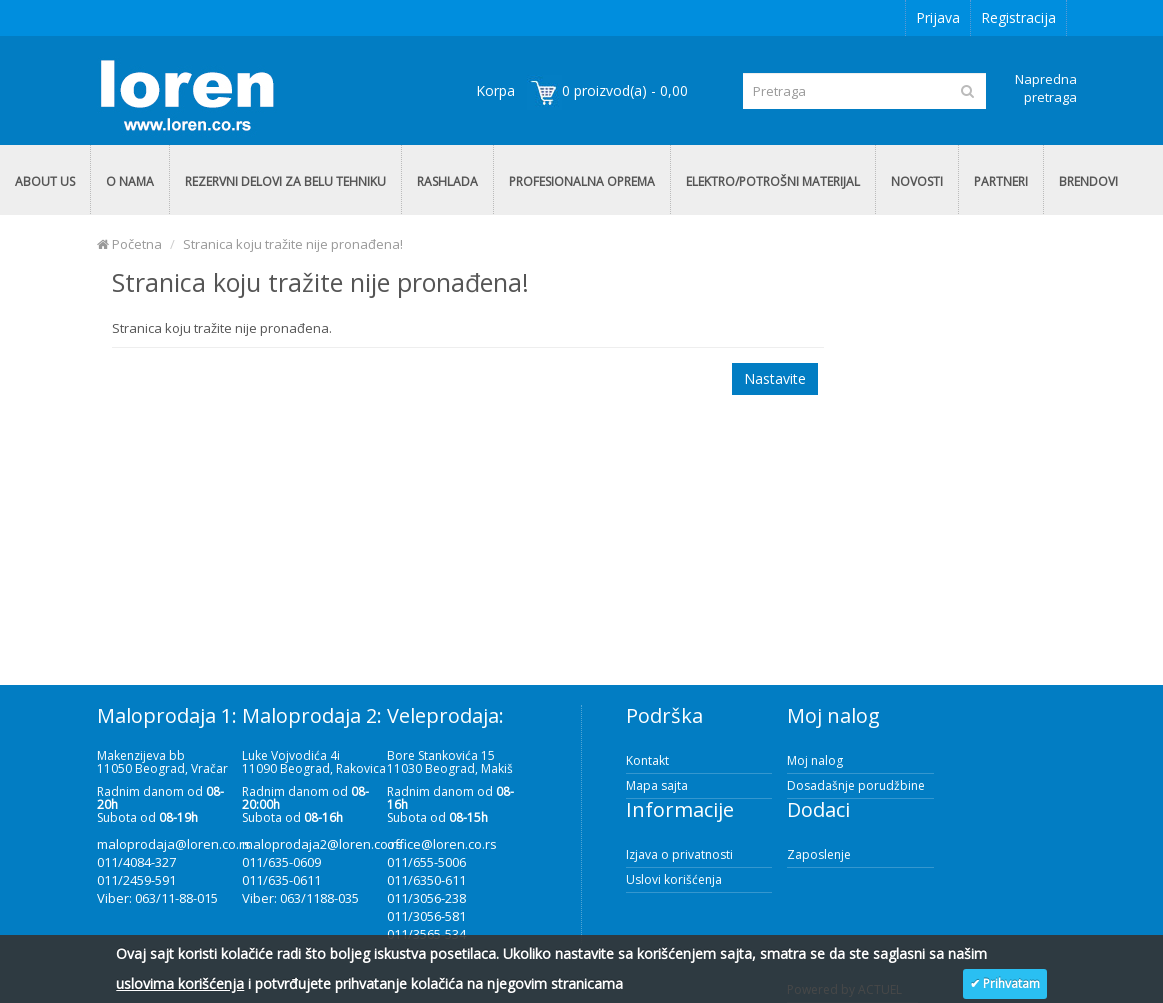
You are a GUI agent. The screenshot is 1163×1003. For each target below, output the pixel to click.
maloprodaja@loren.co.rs (174, 844)
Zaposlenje (819, 854)
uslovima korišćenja (180, 983)
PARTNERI (1001, 181)
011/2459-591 (136, 880)
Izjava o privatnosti (679, 854)
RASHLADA (447, 181)
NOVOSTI (917, 181)
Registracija (1018, 17)
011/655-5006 (426, 862)
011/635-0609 (281, 862)
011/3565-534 (426, 934)
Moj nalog (815, 760)
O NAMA (130, 181)
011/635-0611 (281, 880)
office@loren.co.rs (442, 844)
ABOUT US (45, 181)
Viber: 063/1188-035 (300, 898)
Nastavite (775, 378)
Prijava (938, 17)
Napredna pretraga (1046, 88)
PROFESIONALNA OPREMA (582, 181)
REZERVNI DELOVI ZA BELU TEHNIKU (285, 181)
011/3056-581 (426, 916)
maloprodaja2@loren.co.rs (322, 844)
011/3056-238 (426, 898)
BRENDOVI (1088, 181)
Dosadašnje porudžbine (856, 785)
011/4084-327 (136, 862)
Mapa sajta (657, 785)
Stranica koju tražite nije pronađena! (293, 244)
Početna (129, 244)
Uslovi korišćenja (674, 879)
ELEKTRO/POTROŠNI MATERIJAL (773, 181)
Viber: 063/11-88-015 (157, 898)
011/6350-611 (426, 880)
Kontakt (647, 760)
